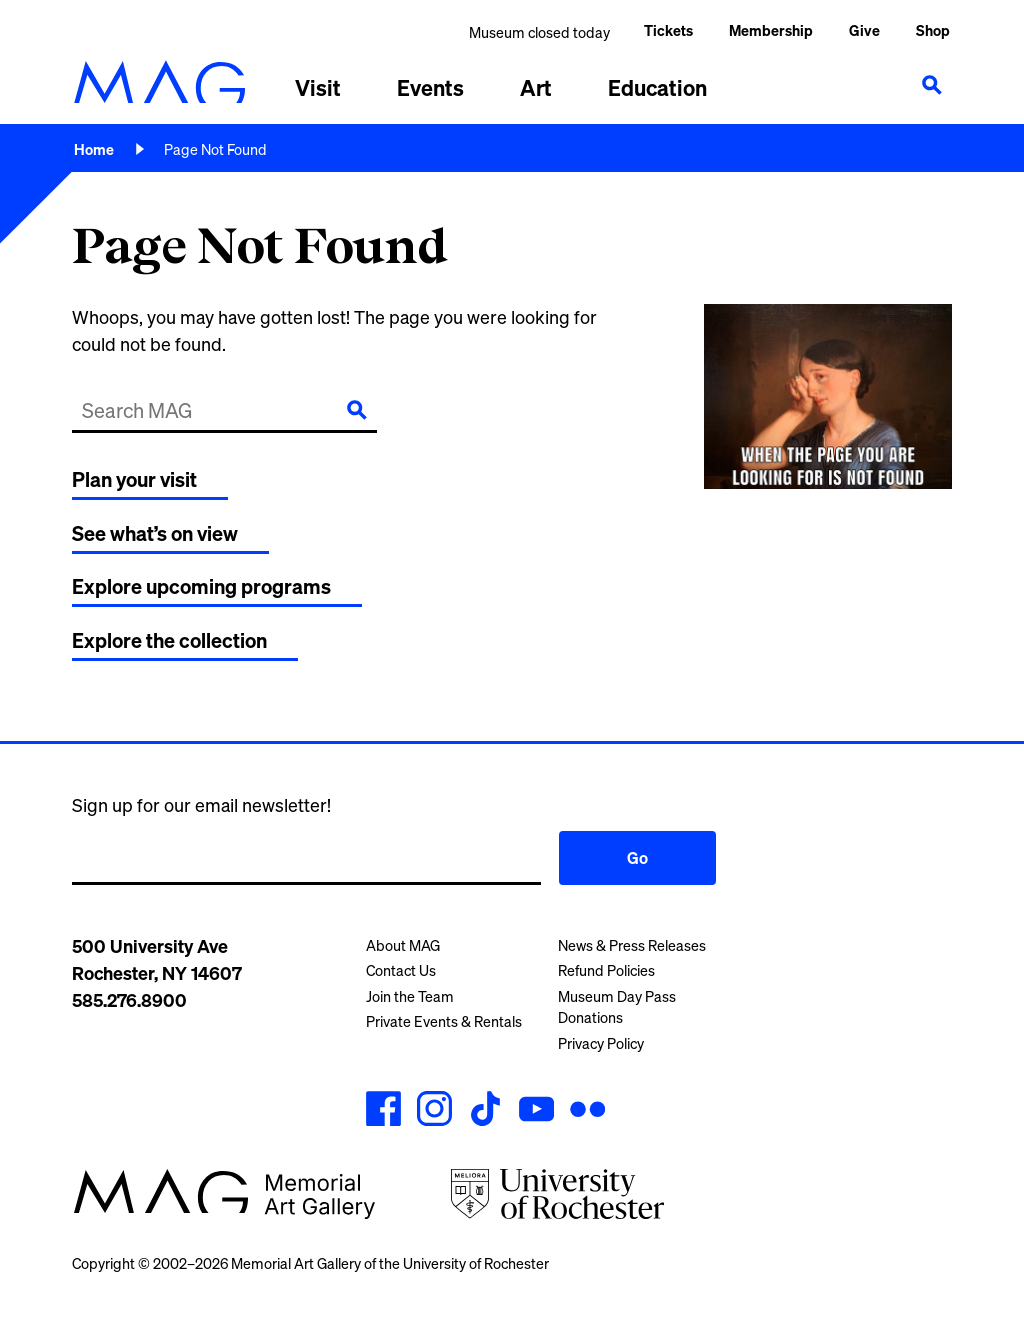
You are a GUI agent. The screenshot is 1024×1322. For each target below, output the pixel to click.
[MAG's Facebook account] (383, 1112)
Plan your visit (134, 479)
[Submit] (357, 410)
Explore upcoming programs (201, 586)
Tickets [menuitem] (668, 30)
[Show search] (932, 85)
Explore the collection (169, 640)
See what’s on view (155, 533)
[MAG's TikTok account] (485, 1112)
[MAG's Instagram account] (434, 1112)
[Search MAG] (198, 410)
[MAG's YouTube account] (536, 1112)
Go (637, 858)
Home (94, 149)
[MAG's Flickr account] (587, 1112)
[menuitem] (771, 32)
